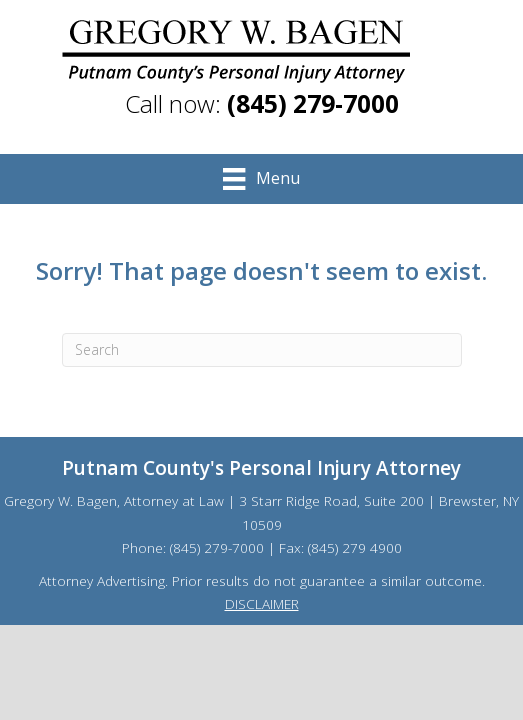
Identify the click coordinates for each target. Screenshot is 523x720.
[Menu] (261, 179)
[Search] (262, 350)
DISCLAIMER (262, 603)
